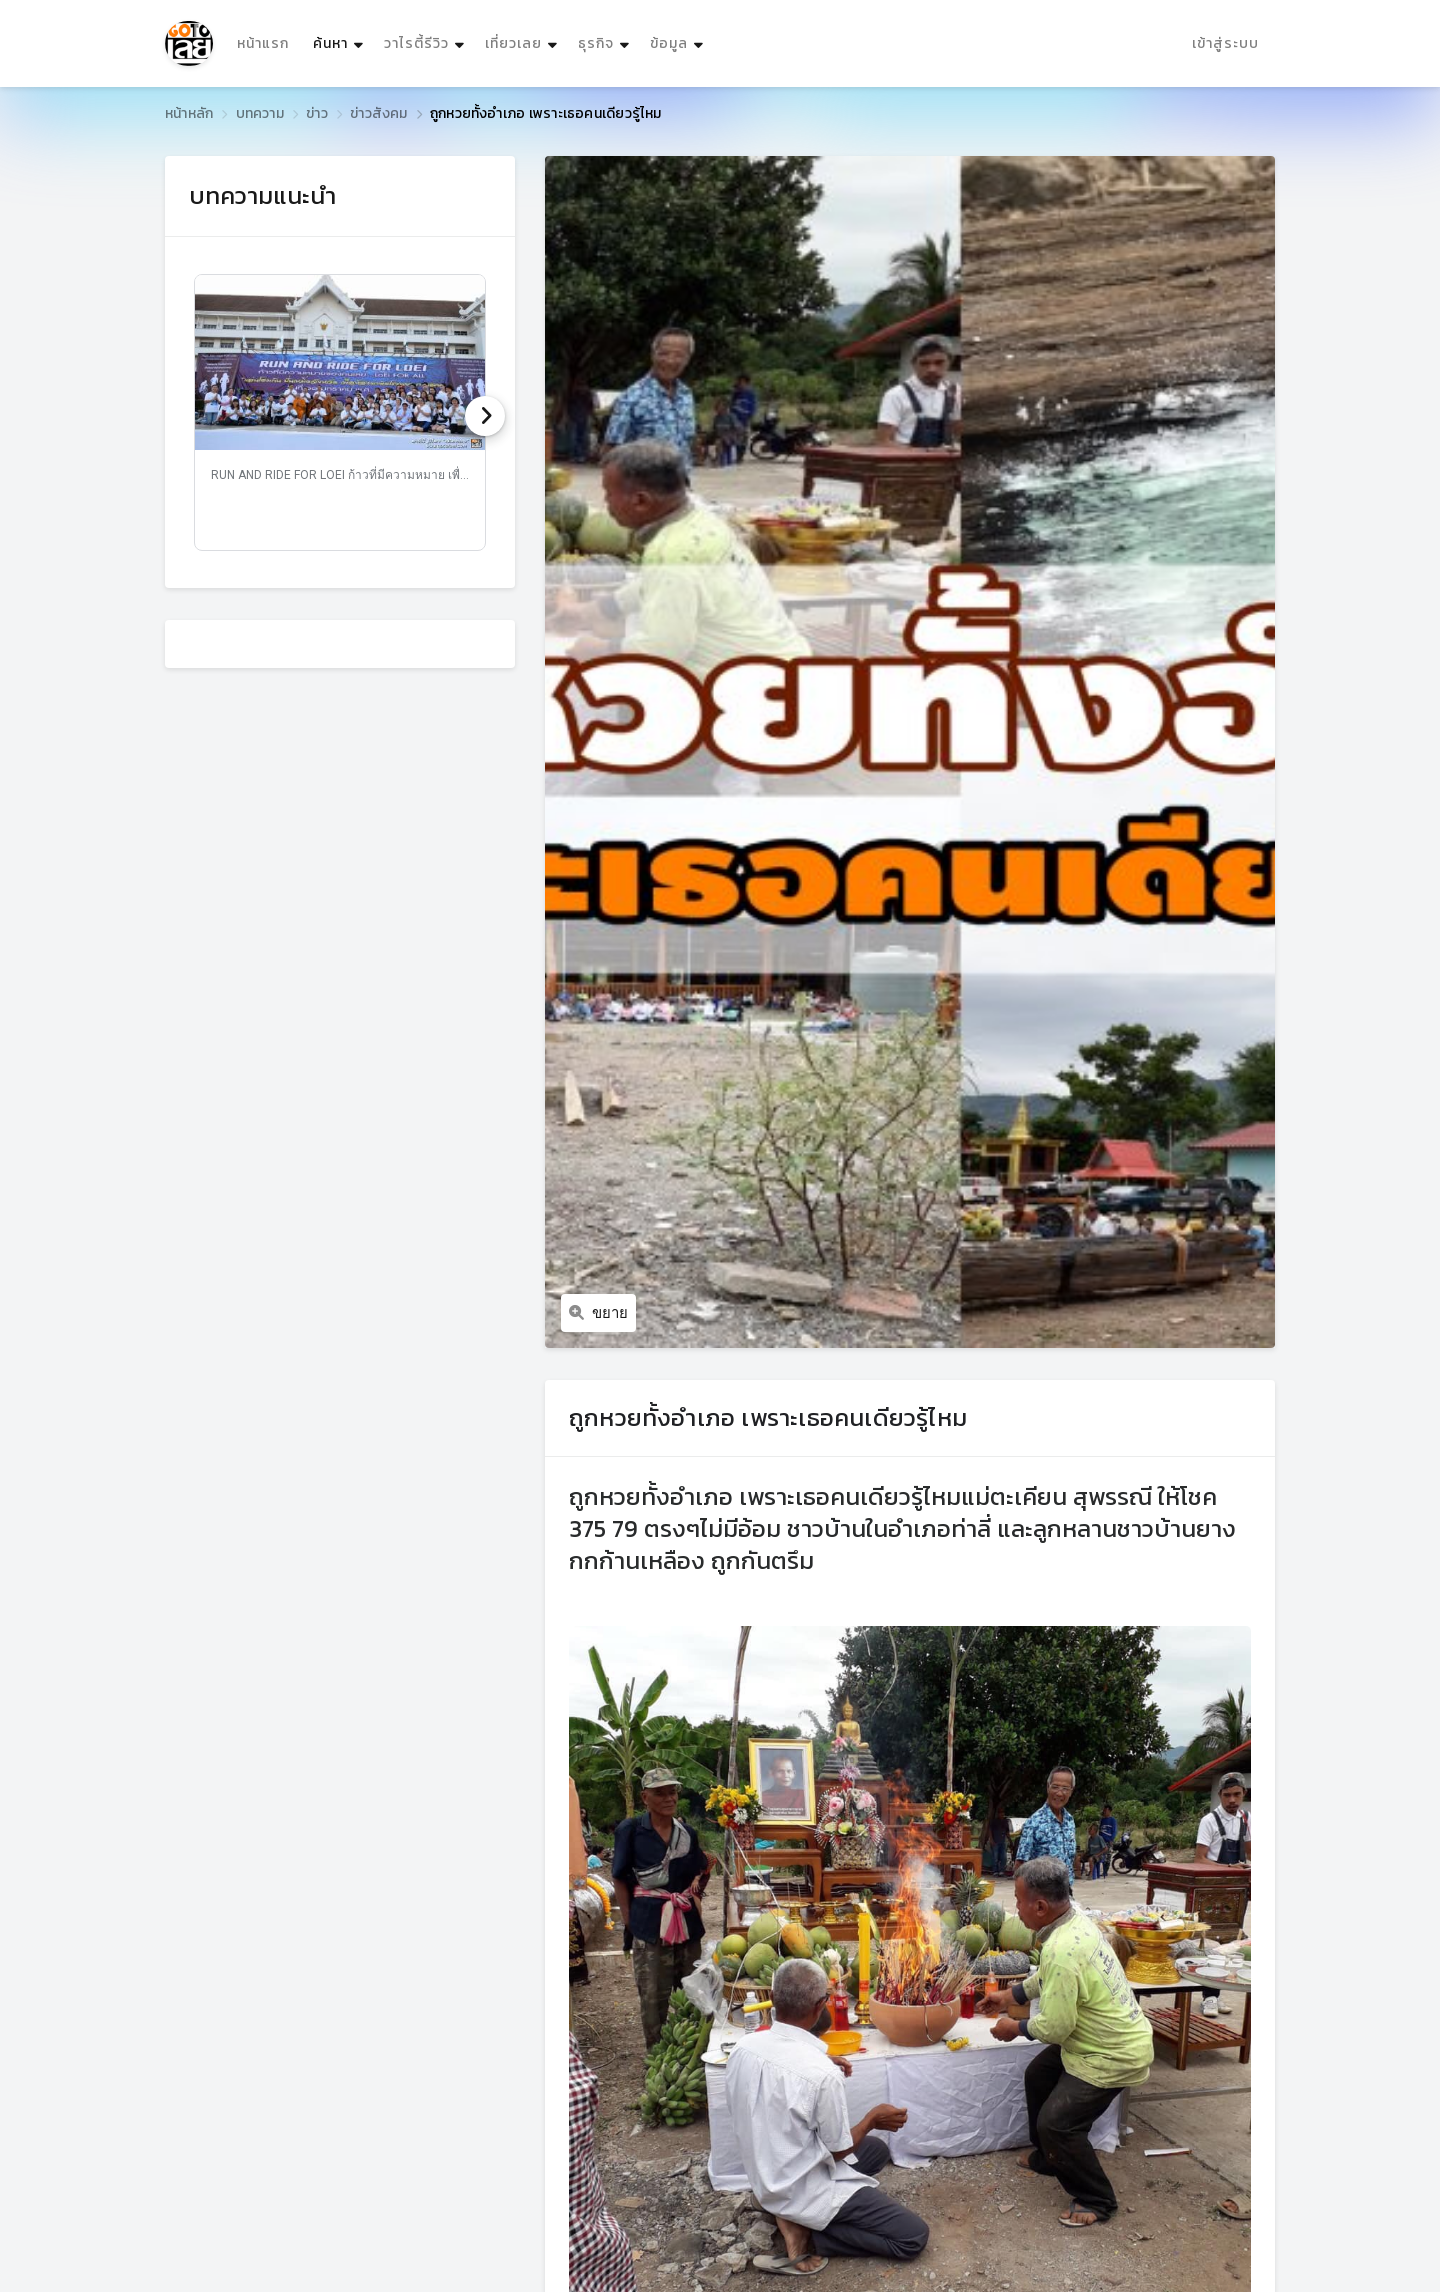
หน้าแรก (263, 43)
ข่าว (317, 113)
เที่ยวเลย (513, 43)
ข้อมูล (669, 43)
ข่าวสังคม (379, 113)
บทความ (260, 113)
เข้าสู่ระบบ (1225, 43)
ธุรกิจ (596, 43)
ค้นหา (340, 38)
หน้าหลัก (189, 113)
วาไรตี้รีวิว (416, 43)
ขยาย (598, 1312)
